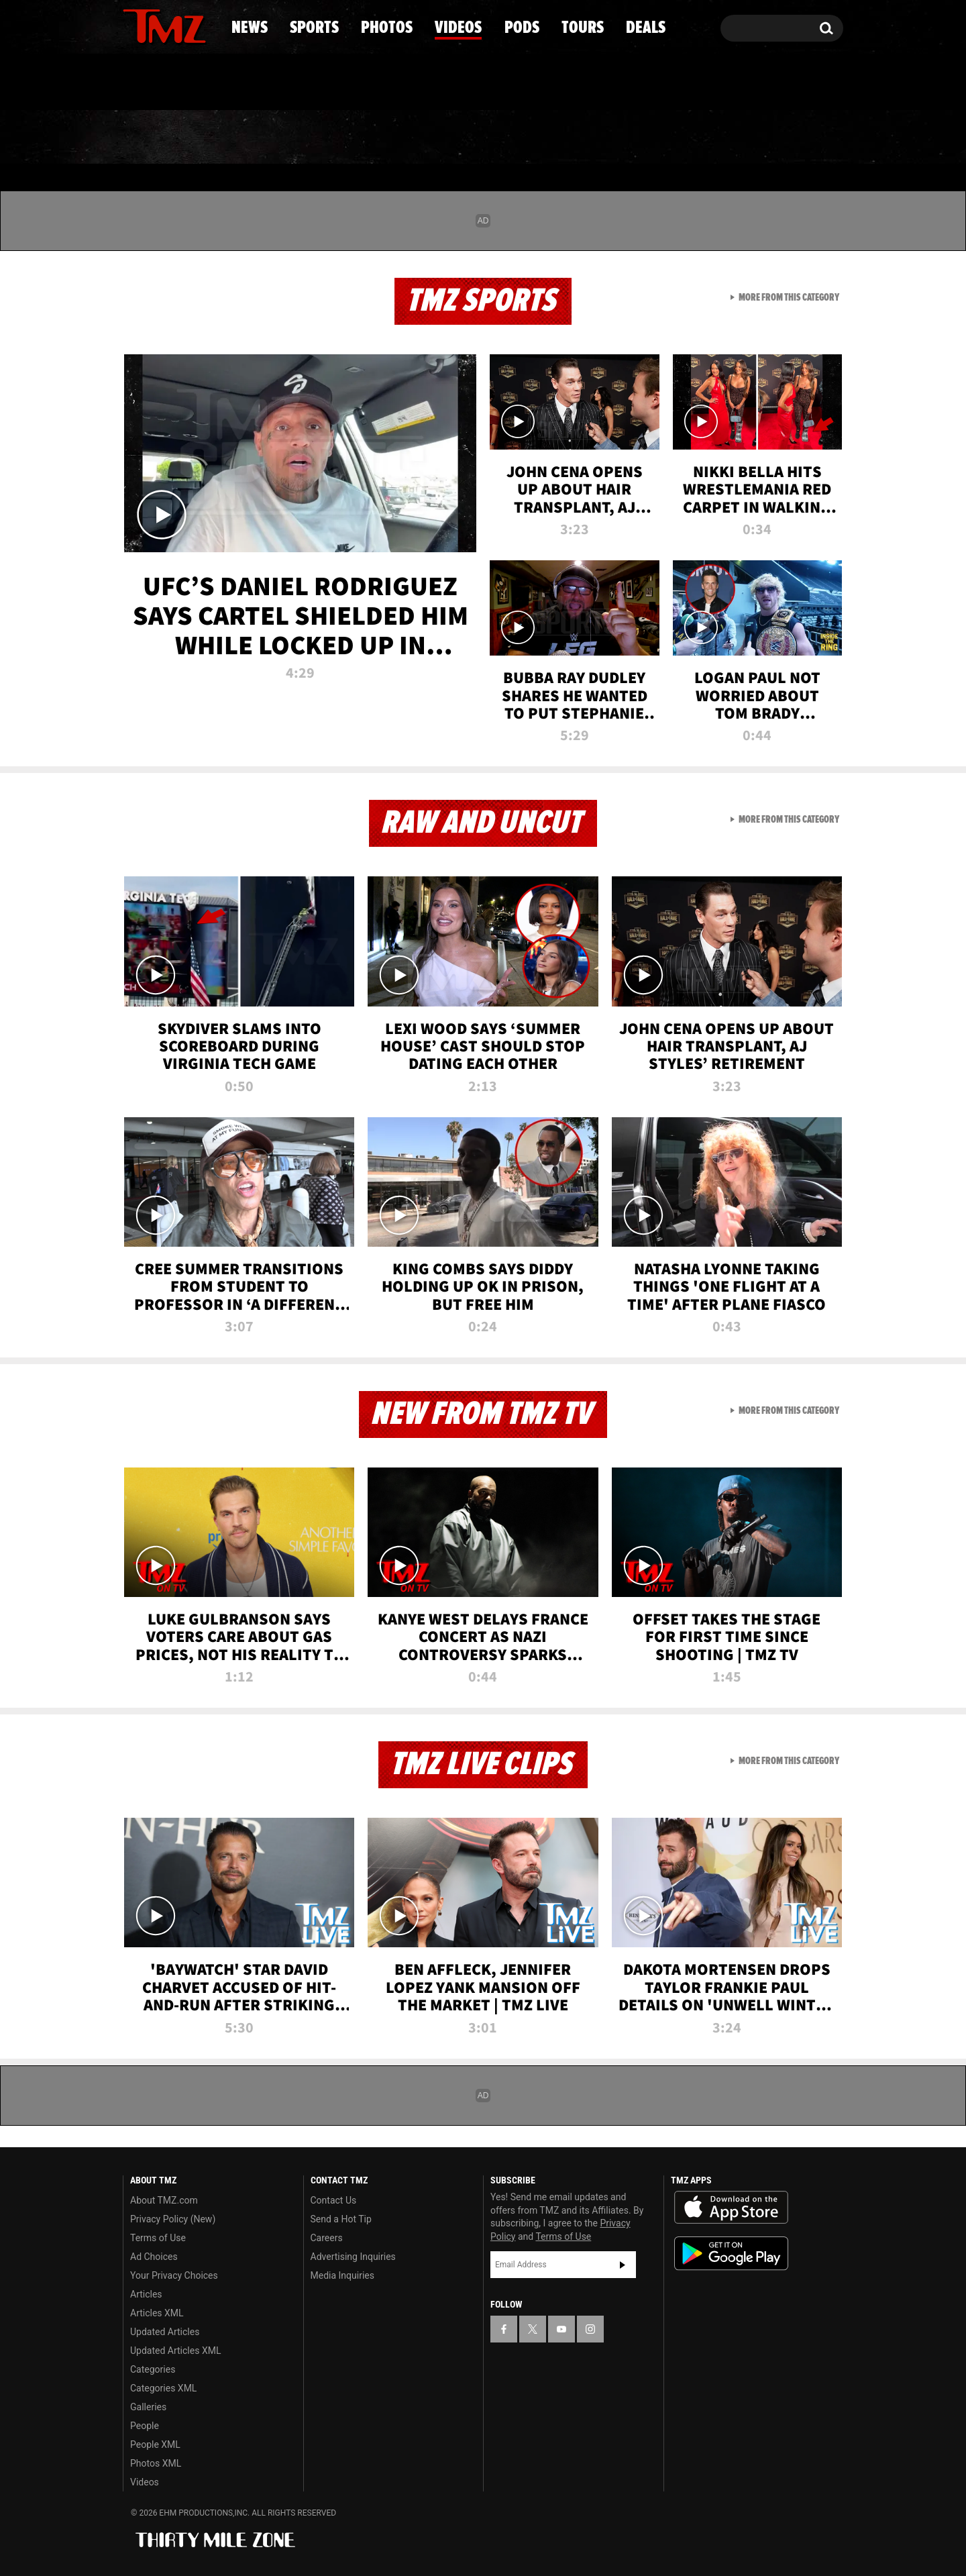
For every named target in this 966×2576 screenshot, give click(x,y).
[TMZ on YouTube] (561, 2329)
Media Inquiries (342, 2275)
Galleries (148, 2407)
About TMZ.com (164, 2200)
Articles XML (157, 2313)
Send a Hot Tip (341, 2219)
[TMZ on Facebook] (134, 25)
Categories (152, 2369)
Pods (587, 137)
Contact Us (334, 2200)
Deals (785, 137)
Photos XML (155, 2463)
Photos (374, 137)
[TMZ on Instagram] (202, 25)
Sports (258, 137)
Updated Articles (164, 2331)
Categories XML (163, 2388)
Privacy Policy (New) (172, 2219)
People (144, 2425)
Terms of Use (158, 2237)
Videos (486, 137)
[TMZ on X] (154, 25)
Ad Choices (154, 2256)
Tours (684, 137)
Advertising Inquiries (353, 2256)
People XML (155, 2444)
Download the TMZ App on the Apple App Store (731, 2207)
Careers (327, 2237)
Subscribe (622, 2264)
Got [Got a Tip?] (165, 82)
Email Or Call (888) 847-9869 (277, 83)
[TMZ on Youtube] (177, 25)
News (155, 137)
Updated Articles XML (175, 2350)
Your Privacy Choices (174, 2275)
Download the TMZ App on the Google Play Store (731, 2253)
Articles (146, 2294)
